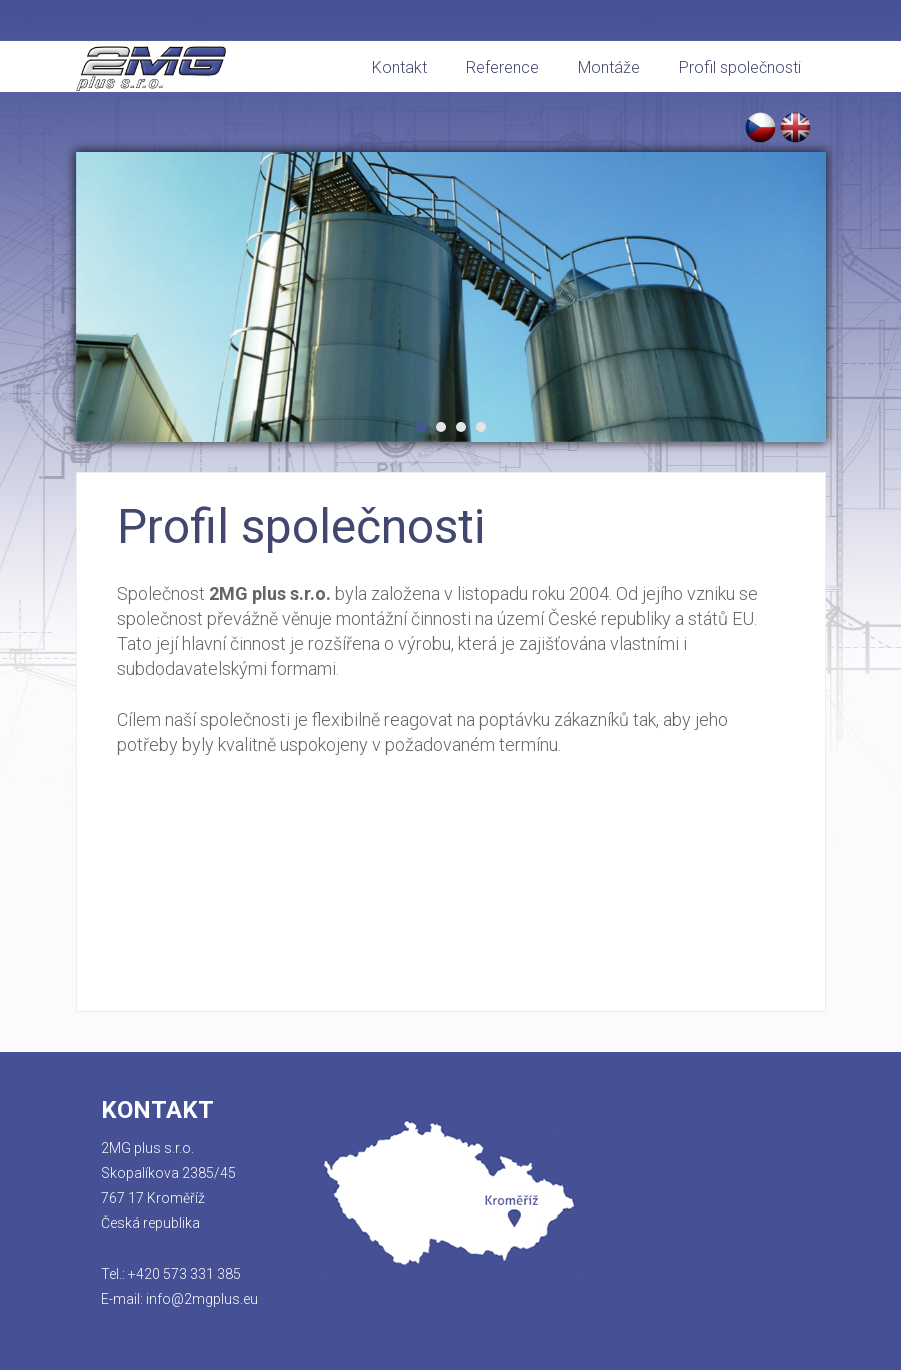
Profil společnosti (740, 67)
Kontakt (399, 67)
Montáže (609, 67)
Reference (502, 67)
